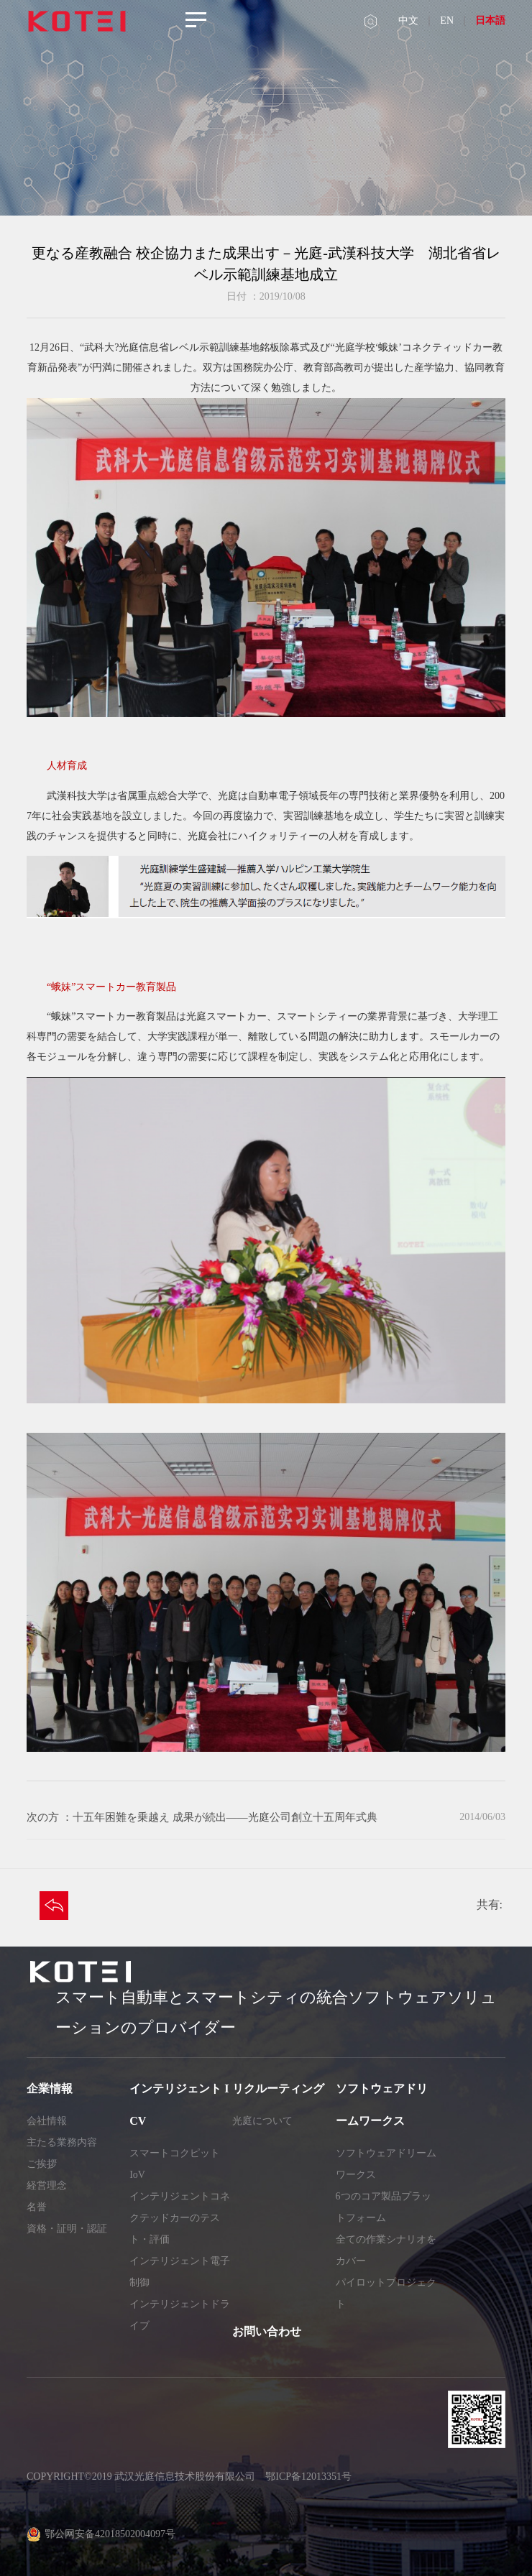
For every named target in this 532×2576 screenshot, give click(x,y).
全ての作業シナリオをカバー (386, 2250)
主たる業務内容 (62, 2142)
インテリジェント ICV (179, 2104)
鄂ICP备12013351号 (308, 2476)
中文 (408, 20)
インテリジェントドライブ (179, 2315)
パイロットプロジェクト (386, 2293)
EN (447, 20)
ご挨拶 (42, 2164)
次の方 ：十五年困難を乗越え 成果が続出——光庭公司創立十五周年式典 (202, 1817)
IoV (137, 2174)
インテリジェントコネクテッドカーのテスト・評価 (179, 2218)
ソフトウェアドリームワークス (382, 2104)
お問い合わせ (266, 2331)
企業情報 (50, 2088)
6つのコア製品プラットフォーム (383, 2207)
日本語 (490, 20)
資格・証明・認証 (67, 2228)
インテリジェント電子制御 (179, 2272)
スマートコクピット (174, 2153)
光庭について (262, 2120)
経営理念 (47, 2185)
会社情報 (47, 2120)
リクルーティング (278, 2088)
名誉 (37, 2207)
